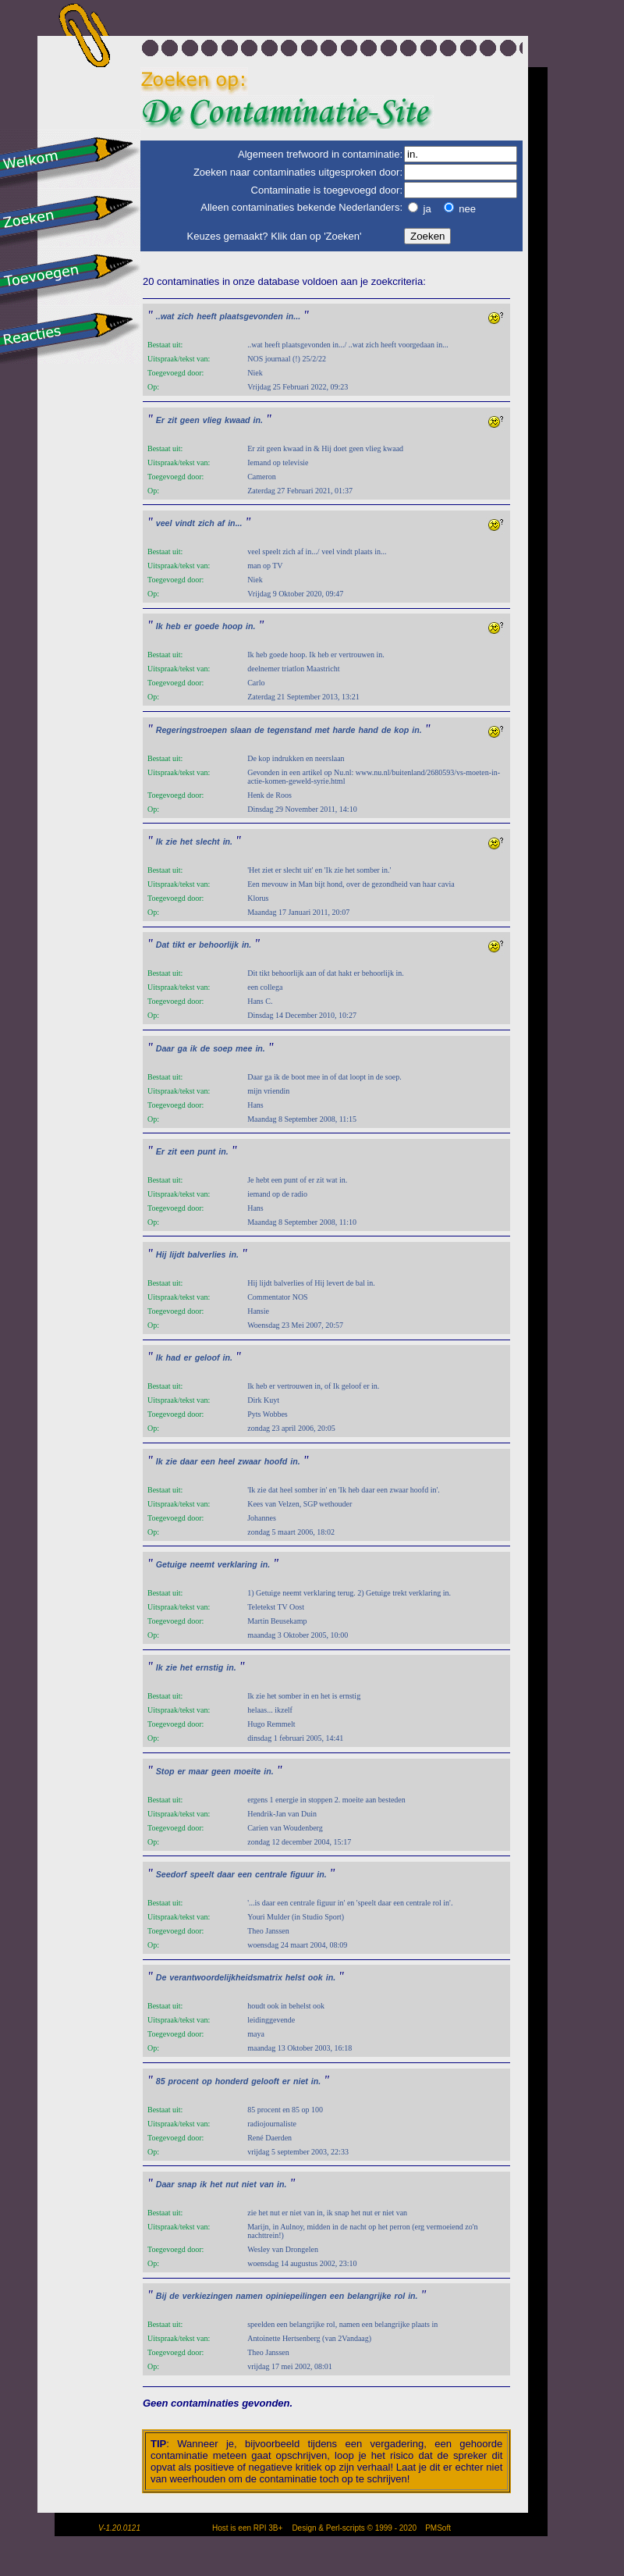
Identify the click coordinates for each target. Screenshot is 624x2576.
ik (193, 1048)
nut (232, 2184)
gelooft (265, 2081)
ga (181, 1048)
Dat (162, 944)
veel (164, 523)
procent (183, 2081)
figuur (302, 1874)
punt (206, 1151)
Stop (165, 1771)
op (207, 2081)
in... (293, 316)
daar (189, 1461)
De (161, 1977)
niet (300, 2081)
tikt (178, 944)
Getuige (171, 1564)
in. (258, 420)
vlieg (212, 420)
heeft (206, 316)
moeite (247, 1771)
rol (400, 2295)
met (321, 730)
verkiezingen (208, 2295)
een (187, 1151)
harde (343, 730)
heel (226, 1461)
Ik (159, 626)
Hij (161, 1254)
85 (160, 2081)
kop (401, 730)
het (186, 841)
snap (187, 2184)
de (259, 730)
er (188, 626)
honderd (232, 2081)
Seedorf (171, 1874)
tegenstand (290, 730)
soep (222, 1048)
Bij (161, 2295)
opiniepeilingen (296, 2295)
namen (249, 2295)
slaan (240, 730)
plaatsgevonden (251, 316)
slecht (208, 841)
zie (171, 841)
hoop (232, 626)
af (221, 523)
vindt (184, 523)
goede (207, 626)
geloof (207, 1357)
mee (244, 1048)
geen (190, 420)
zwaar (249, 1461)
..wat (165, 316)
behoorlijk (219, 944)
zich (185, 316)
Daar (165, 1048)
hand (368, 730)
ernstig (210, 1667)
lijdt (176, 1254)
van (267, 2184)
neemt (202, 1564)
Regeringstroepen (191, 730)
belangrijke (369, 2295)
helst (295, 1977)
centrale (271, 1874)
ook (315, 1977)
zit (172, 420)
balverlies (206, 1254)
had (173, 1357)
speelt (202, 1874)
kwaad (237, 420)
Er (160, 420)
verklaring (237, 1564)
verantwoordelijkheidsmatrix (225, 1977)
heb (173, 626)
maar (197, 1771)
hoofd (276, 1461)
